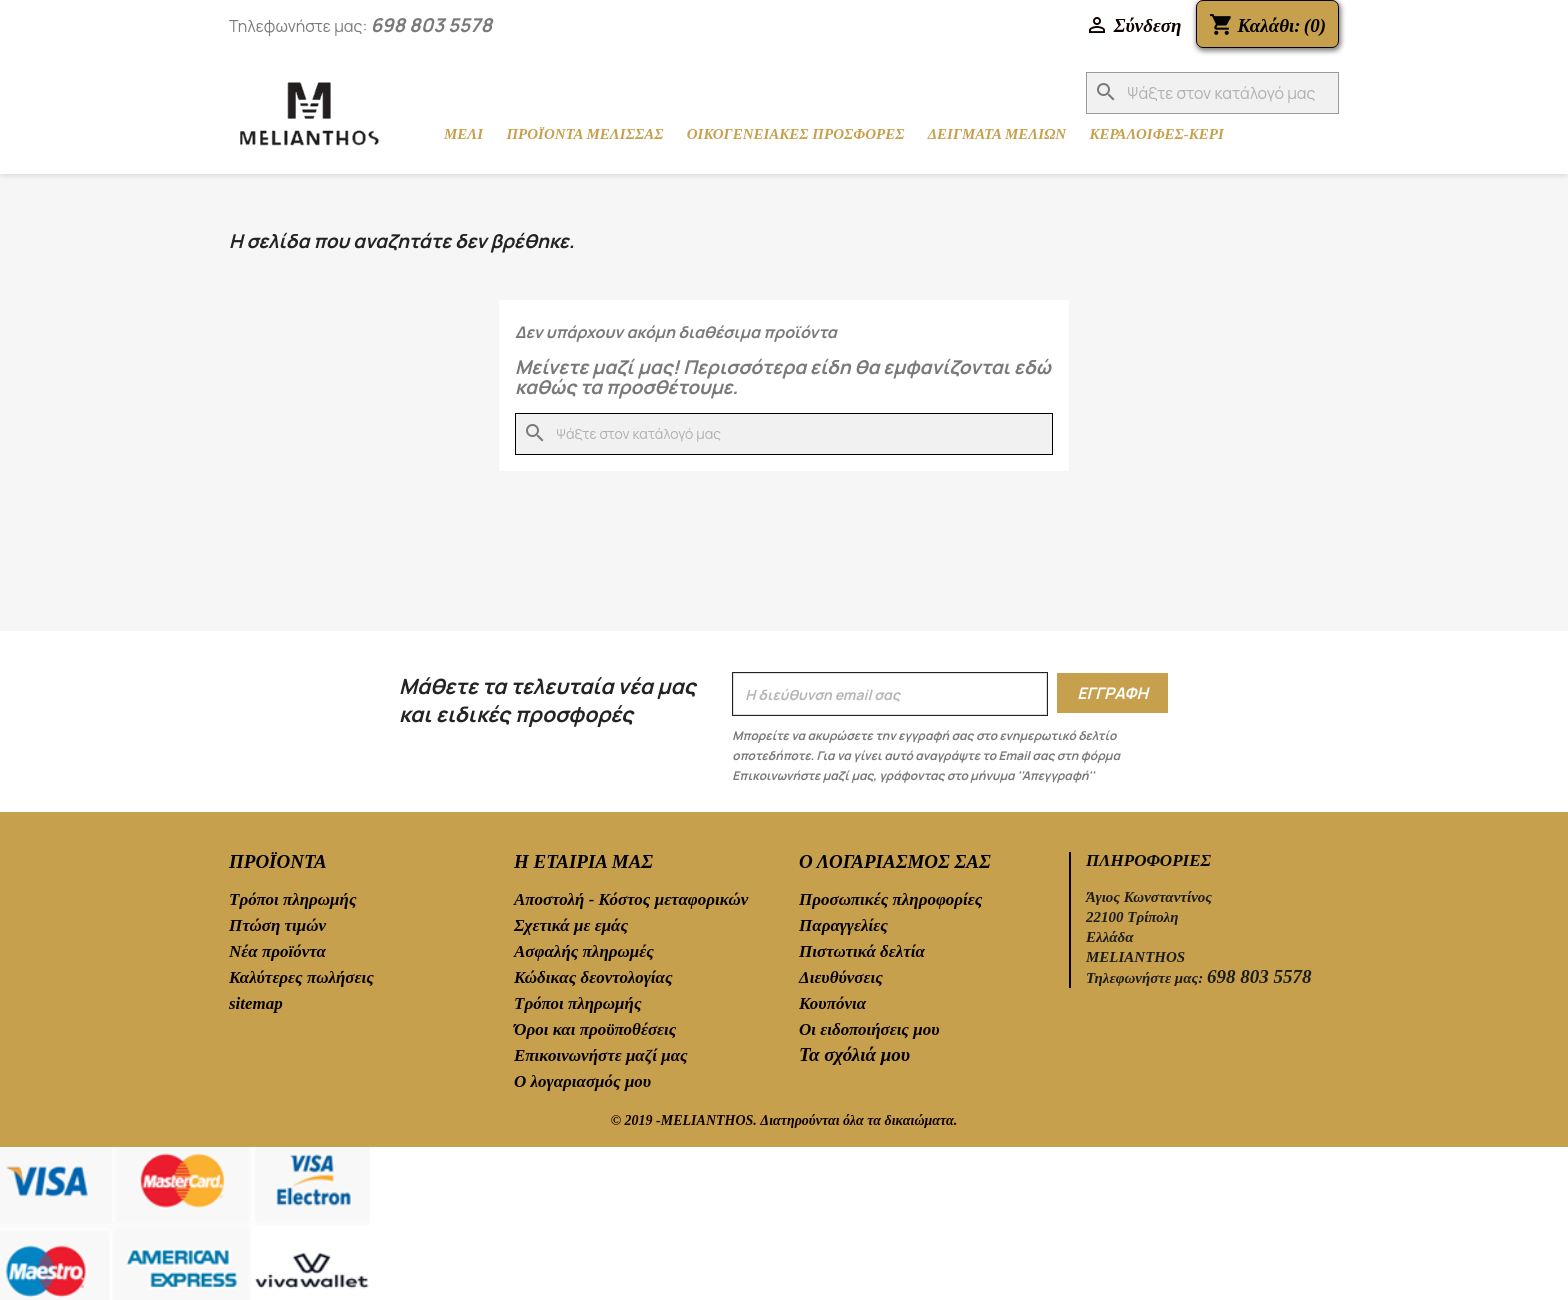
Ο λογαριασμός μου (582, 1081)
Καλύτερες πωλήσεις (301, 977)
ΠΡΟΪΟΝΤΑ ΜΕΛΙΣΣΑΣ (584, 134)
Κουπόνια (832, 1003)
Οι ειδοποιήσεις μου (869, 1029)
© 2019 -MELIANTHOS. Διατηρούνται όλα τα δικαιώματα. (784, 1120)
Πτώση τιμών (277, 925)
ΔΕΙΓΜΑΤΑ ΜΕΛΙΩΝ (997, 134)
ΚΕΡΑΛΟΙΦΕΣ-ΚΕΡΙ (1156, 134)
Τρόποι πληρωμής (292, 899)
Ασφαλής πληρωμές (584, 951)
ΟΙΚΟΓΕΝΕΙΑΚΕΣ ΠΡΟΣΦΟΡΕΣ (796, 134)
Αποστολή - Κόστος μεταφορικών (631, 899)
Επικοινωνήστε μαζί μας (601, 1055)
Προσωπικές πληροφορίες (890, 899)
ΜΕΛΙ (463, 134)
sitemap (256, 1003)
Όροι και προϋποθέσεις (595, 1029)
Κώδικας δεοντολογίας (593, 977)
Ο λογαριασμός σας (895, 861)
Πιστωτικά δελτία (862, 951)
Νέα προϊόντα (277, 951)
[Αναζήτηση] (1212, 93)
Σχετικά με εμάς (571, 925)
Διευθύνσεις (841, 977)
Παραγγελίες (843, 925)
